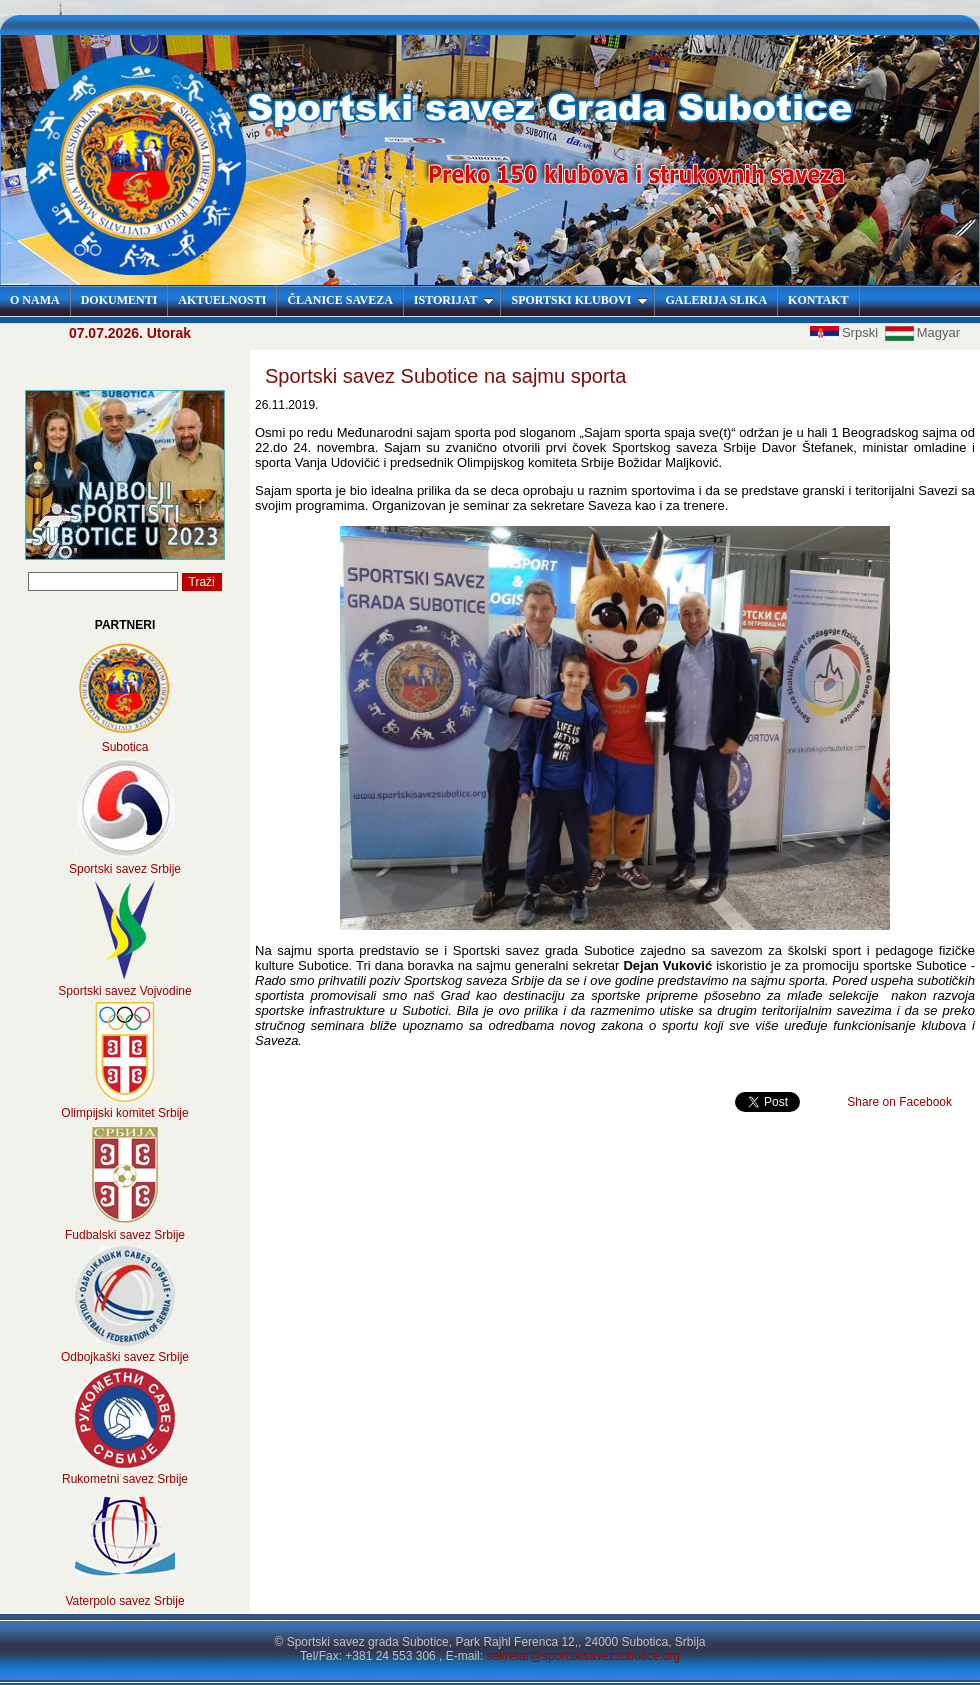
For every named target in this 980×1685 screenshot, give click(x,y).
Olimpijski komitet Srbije (124, 1113)
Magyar (922, 332)
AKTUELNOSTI (222, 300)
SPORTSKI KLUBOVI (579, 300)
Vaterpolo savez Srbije (124, 1601)
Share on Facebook (899, 1102)
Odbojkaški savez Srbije (125, 1357)
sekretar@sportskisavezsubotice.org (583, 1656)
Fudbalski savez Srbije (125, 1235)
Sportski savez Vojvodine (124, 991)
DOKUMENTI (119, 300)
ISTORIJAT (454, 300)
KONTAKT (818, 300)
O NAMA (35, 300)
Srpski (846, 332)
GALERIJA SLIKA (716, 300)
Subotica (125, 747)
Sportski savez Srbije (125, 869)
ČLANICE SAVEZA (339, 300)
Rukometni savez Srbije (125, 1479)
